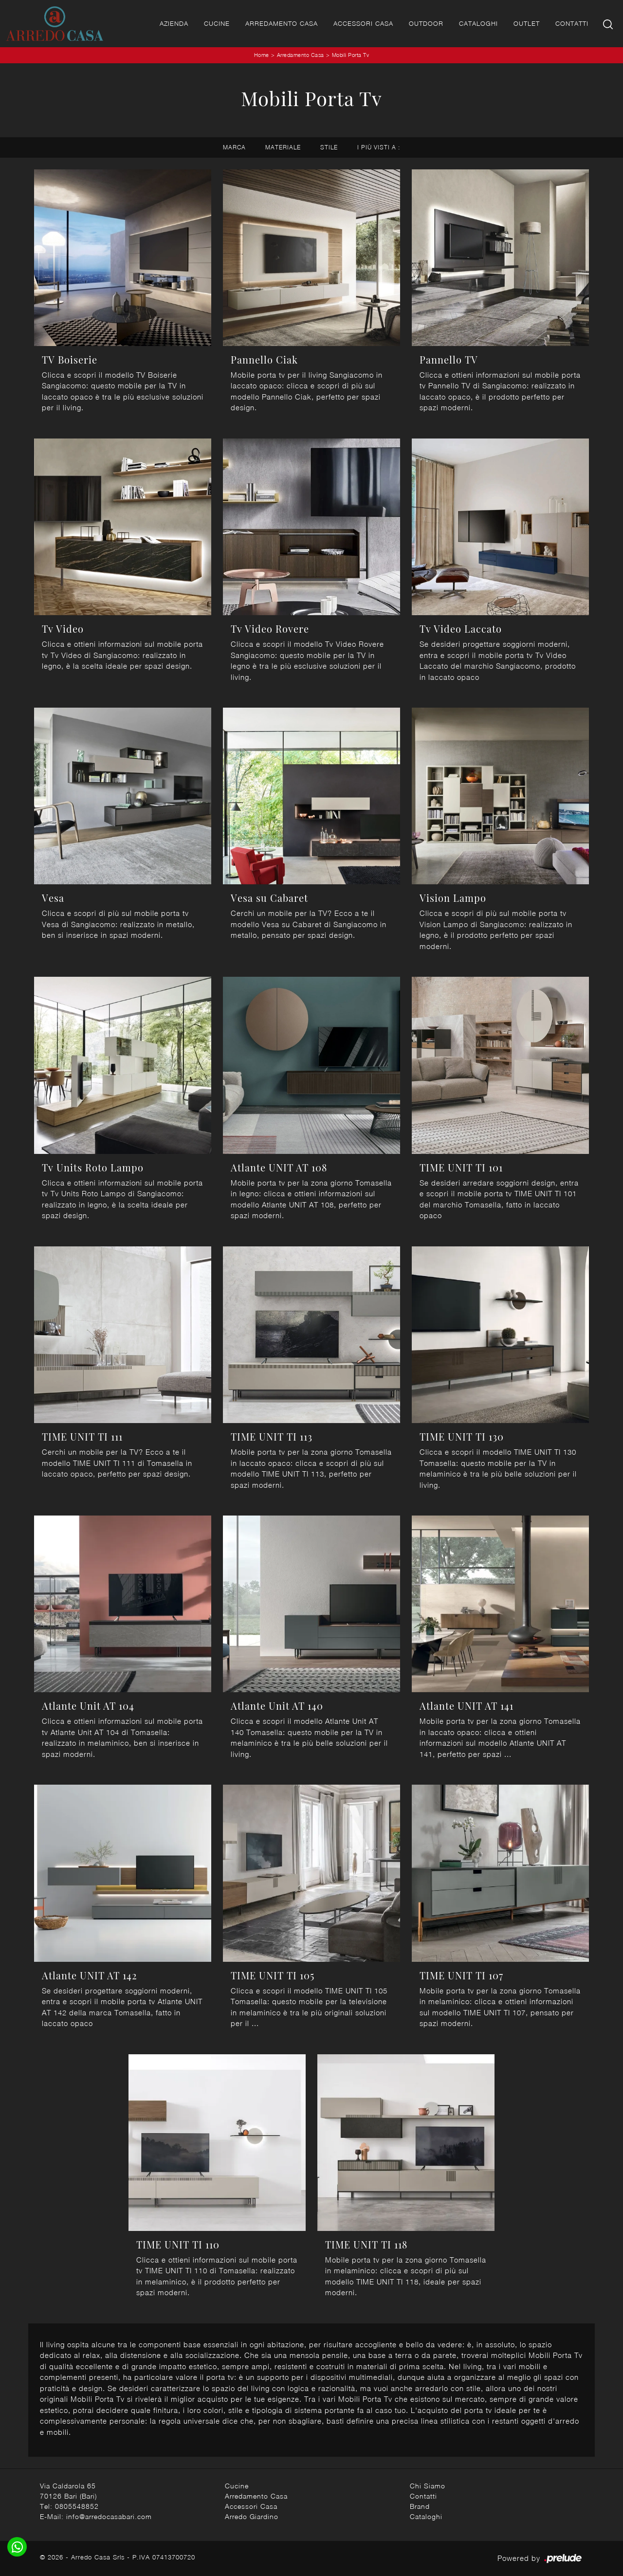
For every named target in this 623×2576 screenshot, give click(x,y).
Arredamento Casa (281, 23)
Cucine (217, 23)
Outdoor (426, 23)
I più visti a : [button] (378, 147)
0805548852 (77, 2506)
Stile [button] (329, 147)
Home (261, 55)
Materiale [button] (283, 147)
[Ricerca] (608, 24)
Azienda (174, 23)
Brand (420, 2506)
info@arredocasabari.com (109, 2516)
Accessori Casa (363, 23)
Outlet (526, 23)
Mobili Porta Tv (350, 55)
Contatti (571, 23)
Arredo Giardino (251, 2516)
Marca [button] (234, 147)
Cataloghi (478, 23)
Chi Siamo (427, 2486)
